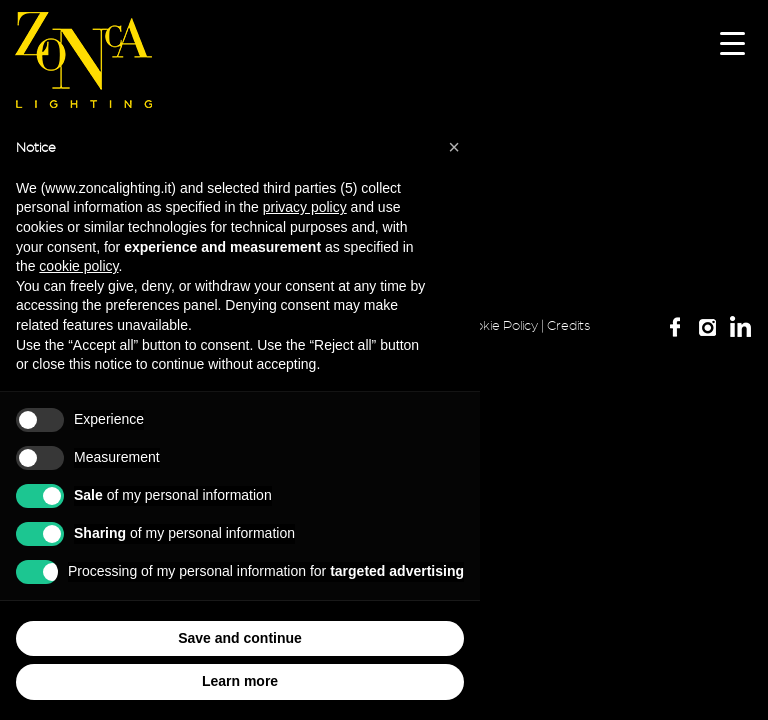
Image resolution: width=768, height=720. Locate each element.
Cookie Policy (498, 326)
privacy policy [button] (305, 207)
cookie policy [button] (78, 266)
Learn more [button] (240, 681)
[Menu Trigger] (732, 42)
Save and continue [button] (240, 638)
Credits (568, 326)
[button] (454, 147)
